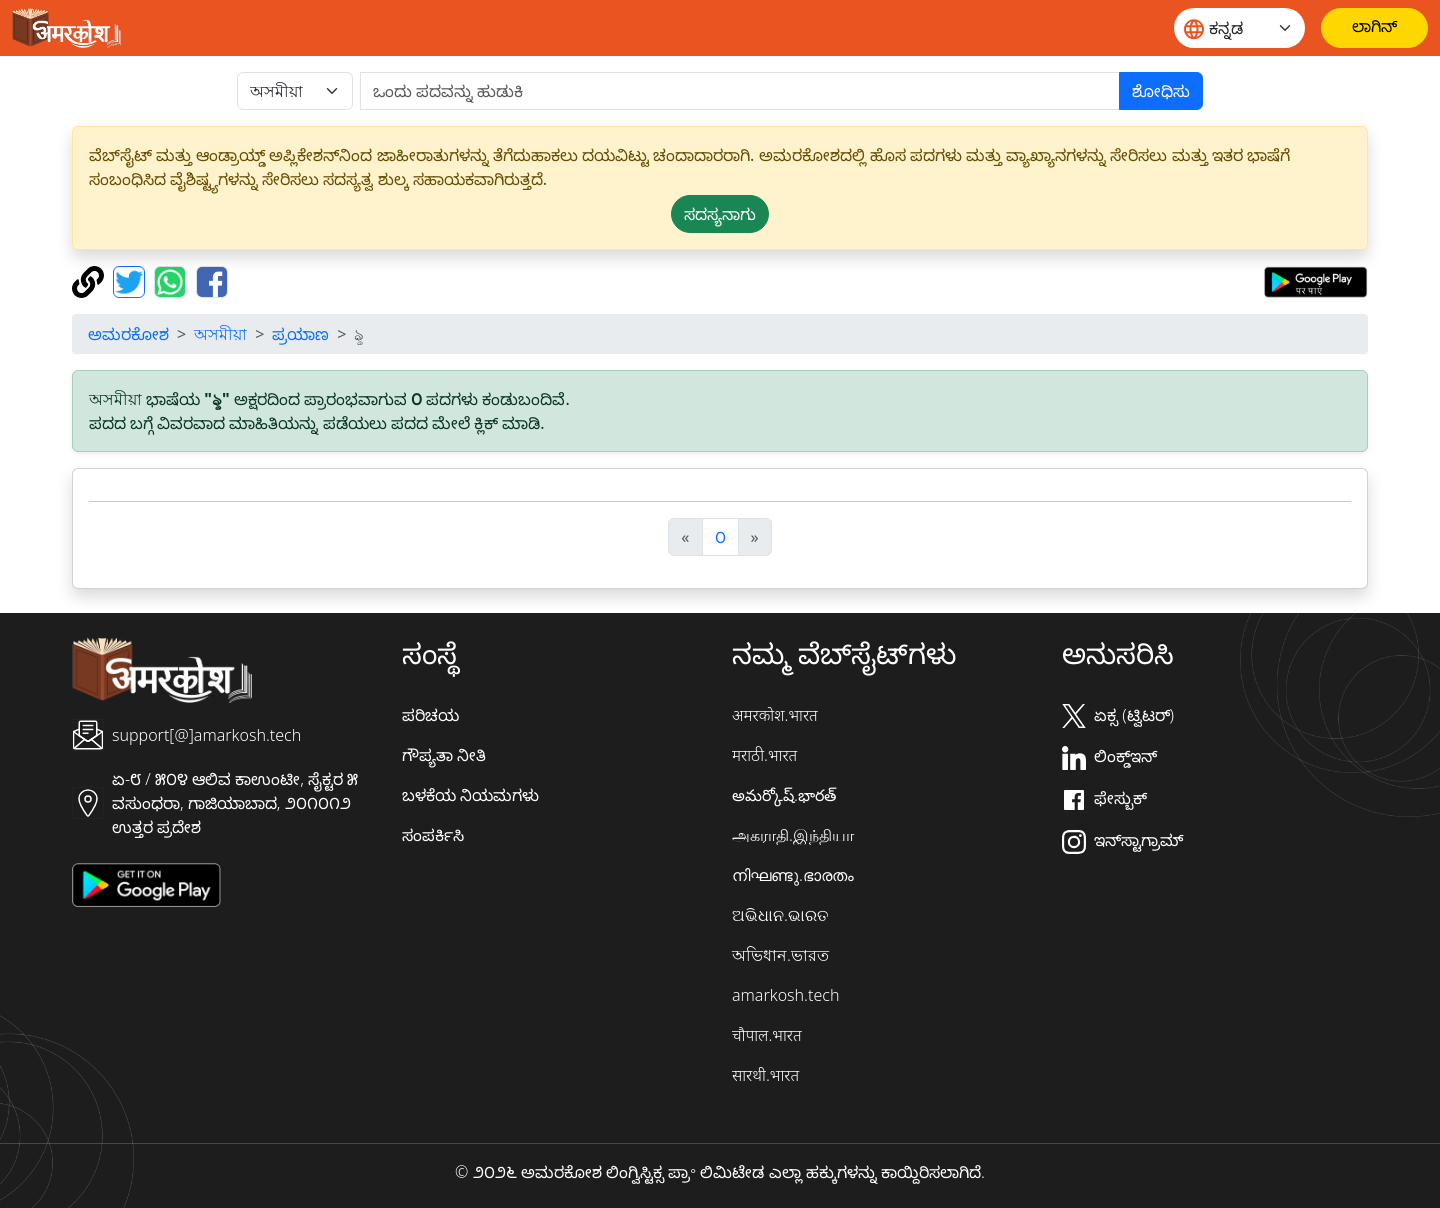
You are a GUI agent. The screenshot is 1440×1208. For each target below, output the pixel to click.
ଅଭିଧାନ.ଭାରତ (780, 915)
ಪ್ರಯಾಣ (300, 334)
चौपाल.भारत (767, 1035)
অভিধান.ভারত (780, 955)
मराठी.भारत (764, 755)
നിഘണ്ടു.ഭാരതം (793, 875)
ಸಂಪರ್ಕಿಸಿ (433, 835)
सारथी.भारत (765, 1075)
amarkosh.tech (785, 995)
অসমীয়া (220, 334)
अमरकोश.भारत (775, 715)
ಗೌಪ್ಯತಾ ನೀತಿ (444, 755)
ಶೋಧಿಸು (1161, 91)
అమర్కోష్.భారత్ (784, 795)
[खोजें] (740, 91)
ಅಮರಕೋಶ (128, 334)
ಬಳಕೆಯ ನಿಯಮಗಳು (470, 795)
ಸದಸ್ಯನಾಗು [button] (720, 214)
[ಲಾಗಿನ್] (1374, 28)
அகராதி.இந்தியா (793, 835)
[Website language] (1239, 28)
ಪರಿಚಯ (430, 715)
